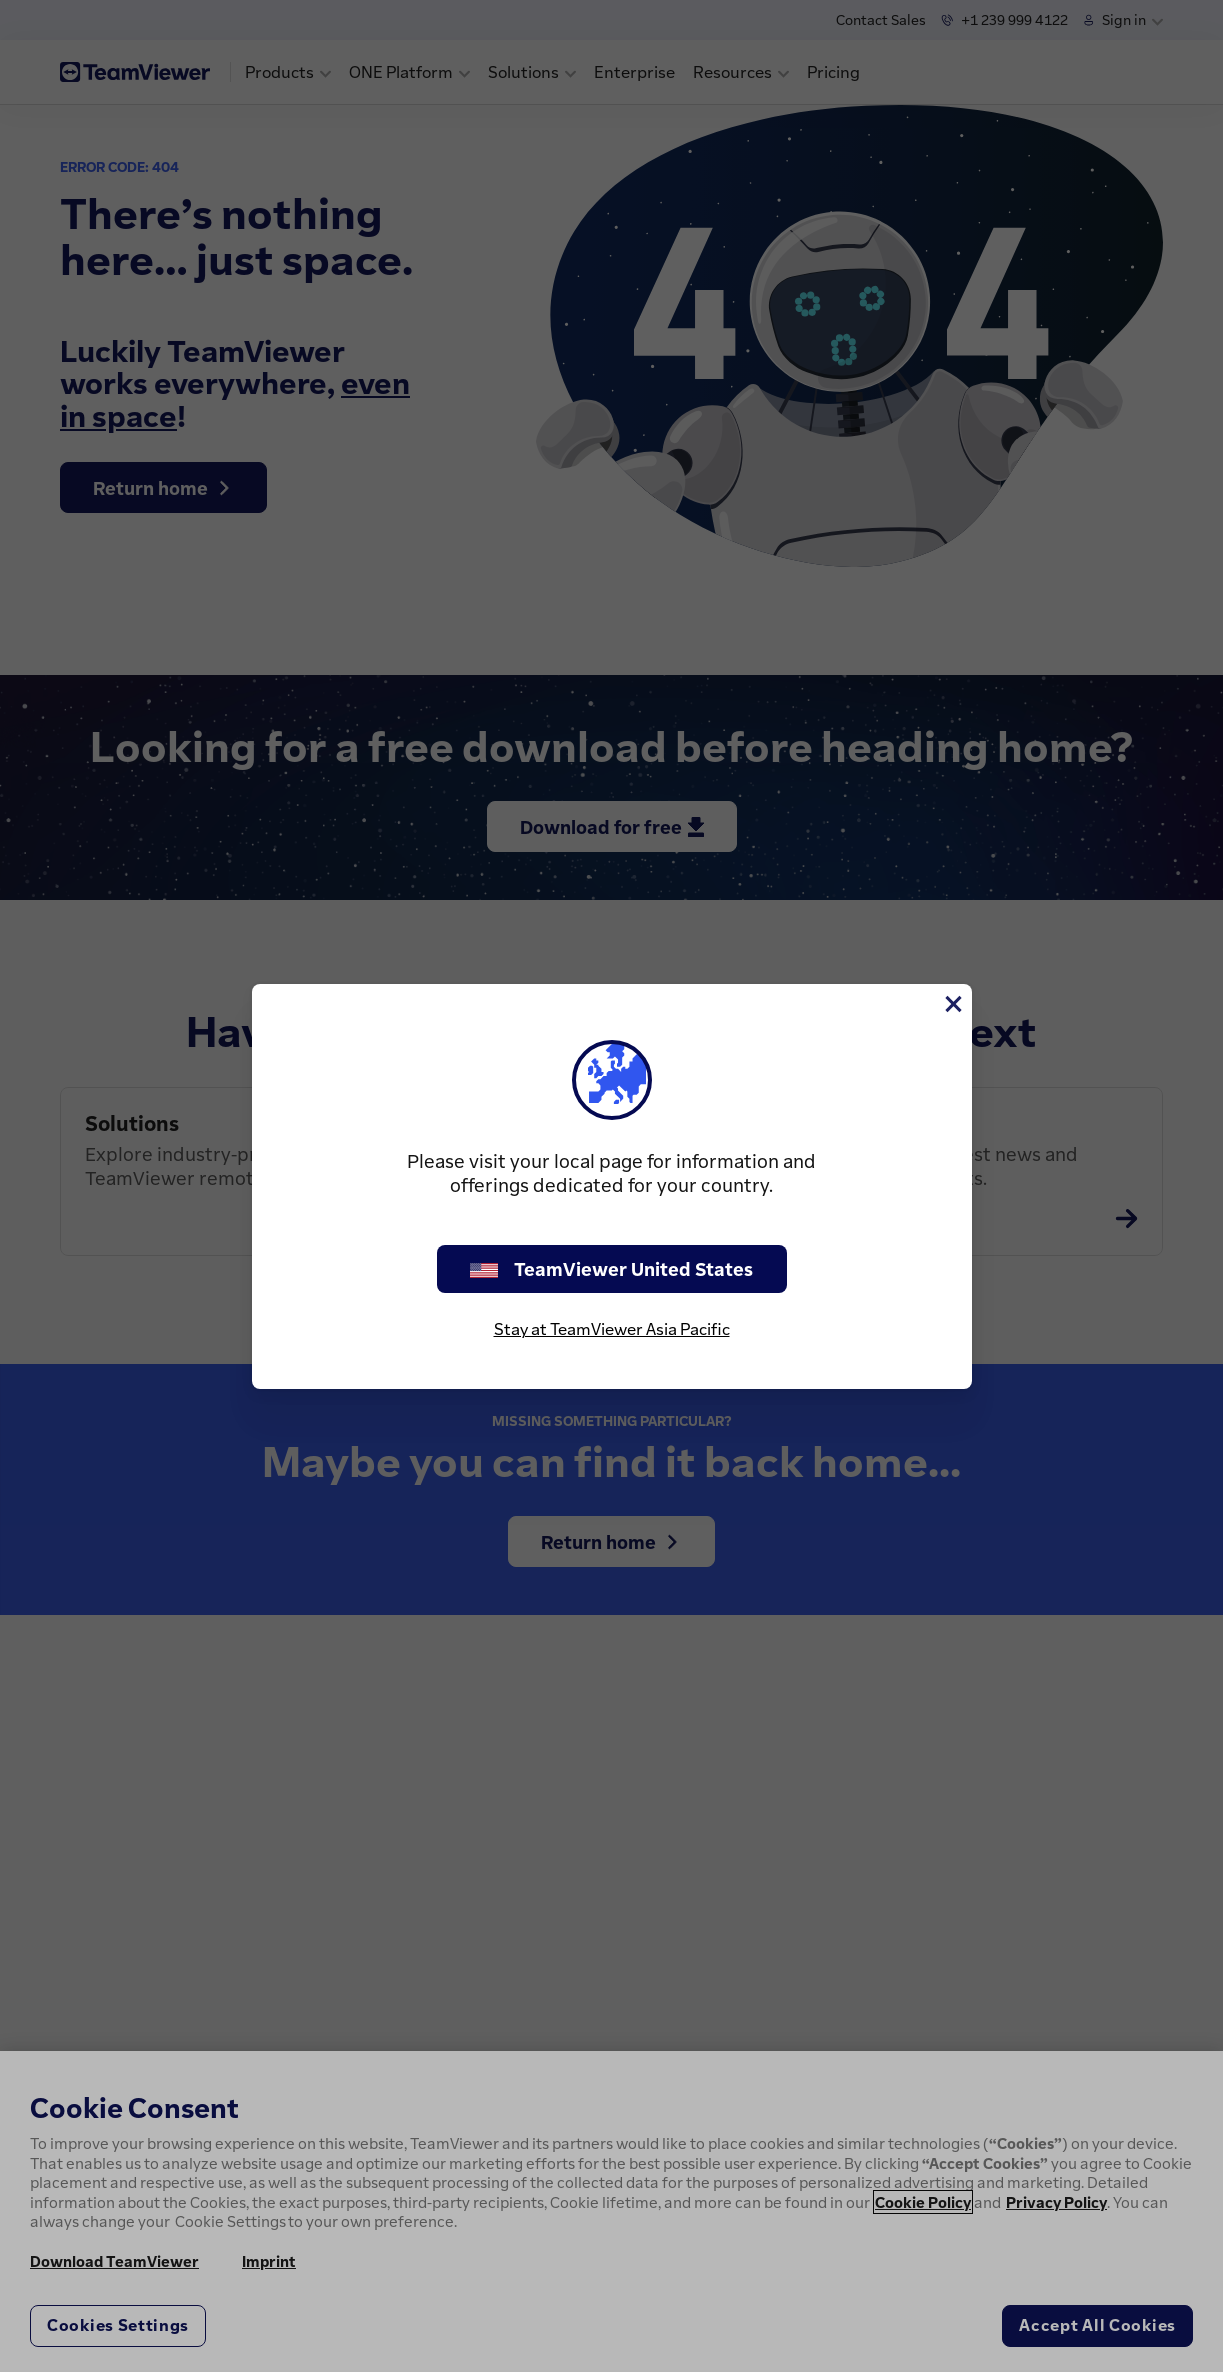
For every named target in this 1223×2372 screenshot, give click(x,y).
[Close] (952, 1004)
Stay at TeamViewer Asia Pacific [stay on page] (612, 1329)
